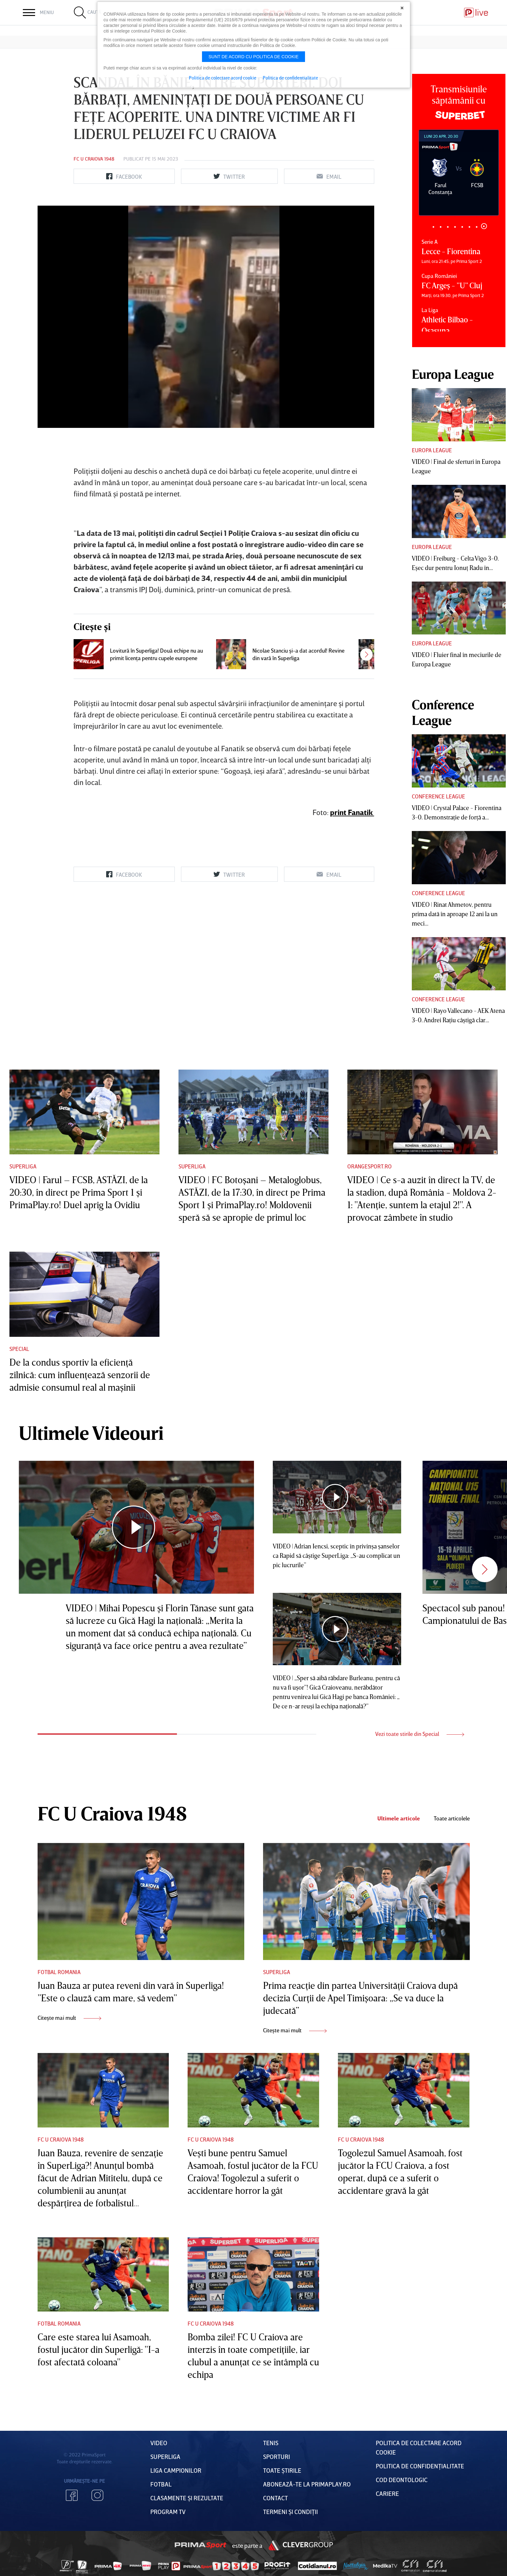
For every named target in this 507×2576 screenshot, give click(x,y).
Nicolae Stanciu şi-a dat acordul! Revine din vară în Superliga (298, 654)
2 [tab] (441, 227)
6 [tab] (470, 227)
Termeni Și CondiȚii (290, 2511)
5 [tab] (462, 227)
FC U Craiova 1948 (94, 159)
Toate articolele (452, 1818)
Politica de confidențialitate (420, 2466)
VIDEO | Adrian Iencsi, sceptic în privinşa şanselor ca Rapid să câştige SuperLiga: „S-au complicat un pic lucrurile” (336, 1555)
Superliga (22, 1166)
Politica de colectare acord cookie (222, 77)
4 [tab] (455, 227)
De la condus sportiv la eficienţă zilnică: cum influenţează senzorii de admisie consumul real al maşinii (79, 1375)
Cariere (387, 2493)
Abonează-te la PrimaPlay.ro (307, 2484)
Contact (275, 2498)
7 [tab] (477, 227)
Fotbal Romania (59, 1971)
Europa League (432, 450)
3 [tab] (448, 227)
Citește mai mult (69, 2017)
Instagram (97, 2495)
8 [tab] (484, 226)
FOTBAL (161, 2484)
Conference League (438, 796)
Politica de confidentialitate (290, 77)
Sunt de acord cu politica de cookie (254, 56)
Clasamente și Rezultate (186, 2498)
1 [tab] (434, 227)
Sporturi (276, 2456)
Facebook (72, 2495)
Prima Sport (200, 2545)
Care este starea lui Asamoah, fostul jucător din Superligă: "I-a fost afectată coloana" (98, 2349)
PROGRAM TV (168, 2511)
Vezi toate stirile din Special (419, 1733)
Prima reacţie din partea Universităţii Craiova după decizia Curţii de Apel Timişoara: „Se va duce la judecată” (360, 1998)
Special (19, 1348)
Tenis (270, 2442)
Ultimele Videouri (91, 1432)
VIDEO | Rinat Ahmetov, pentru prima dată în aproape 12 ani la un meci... (455, 914)
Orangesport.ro (369, 1166)
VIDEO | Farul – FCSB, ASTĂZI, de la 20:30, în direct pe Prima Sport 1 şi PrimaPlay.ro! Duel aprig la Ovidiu (78, 1192)
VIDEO (158, 2442)
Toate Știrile (282, 2470)
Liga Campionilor (175, 2470)
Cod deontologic (401, 2479)
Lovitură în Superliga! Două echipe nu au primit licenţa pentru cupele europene (156, 654)
